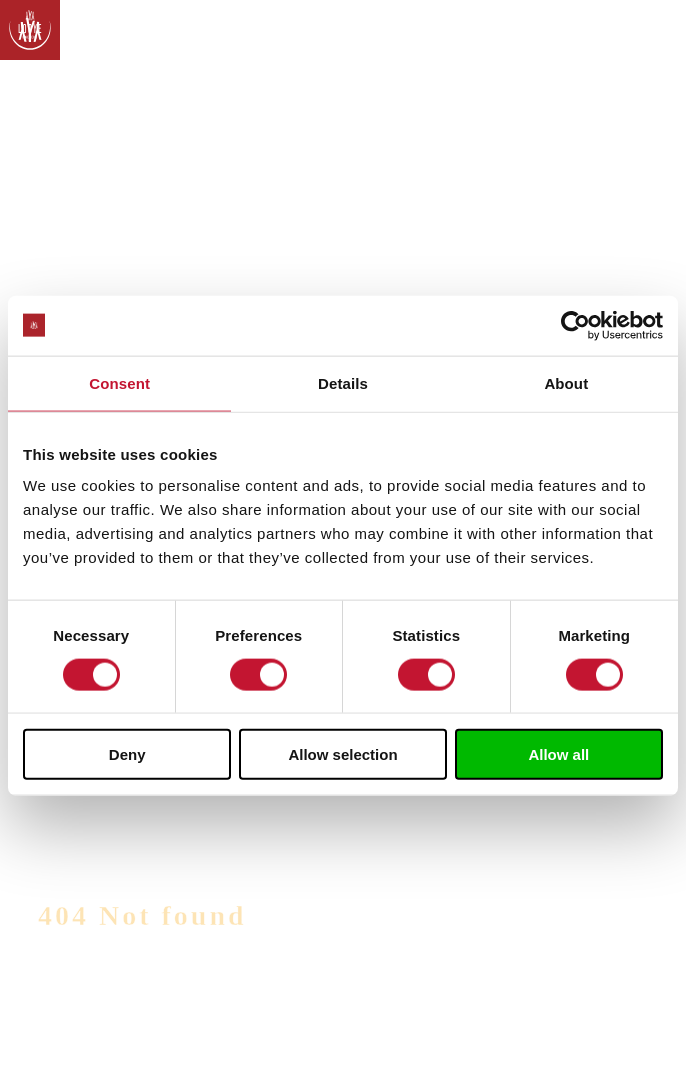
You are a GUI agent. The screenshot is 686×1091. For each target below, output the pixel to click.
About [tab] (566, 382)
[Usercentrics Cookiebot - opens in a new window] (575, 325)
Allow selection (342, 754)
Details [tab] (343, 382)
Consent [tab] (119, 382)
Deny (127, 754)
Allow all (558, 754)
